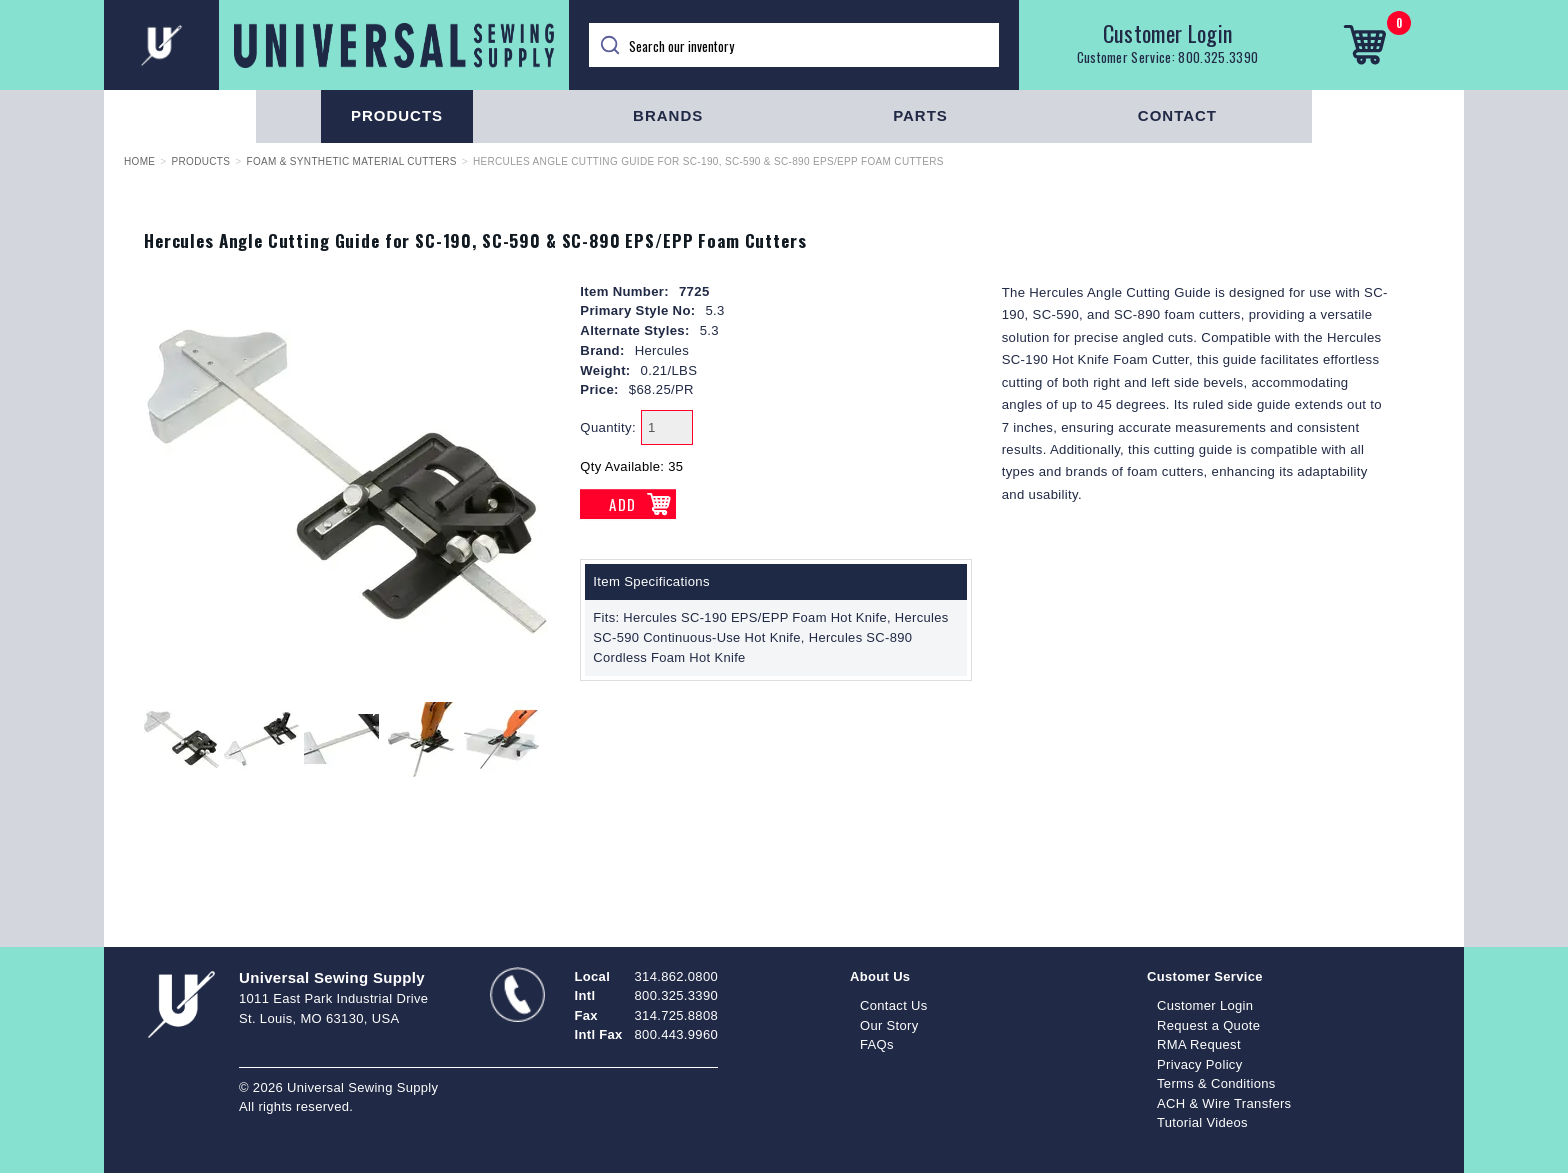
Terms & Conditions (1216, 1083)
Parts (920, 115)
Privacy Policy (1200, 1064)
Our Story (889, 1025)
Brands (668, 115)
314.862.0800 (676, 976)
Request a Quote (1208, 1025)
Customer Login (1168, 33)
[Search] (794, 45)
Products (397, 115)
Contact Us (894, 1005)
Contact (1177, 115)
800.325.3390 (1218, 57)
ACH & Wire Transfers (1224, 1103)
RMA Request (1199, 1044)
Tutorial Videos (1202, 1122)
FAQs (877, 1044)
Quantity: (608, 427)
